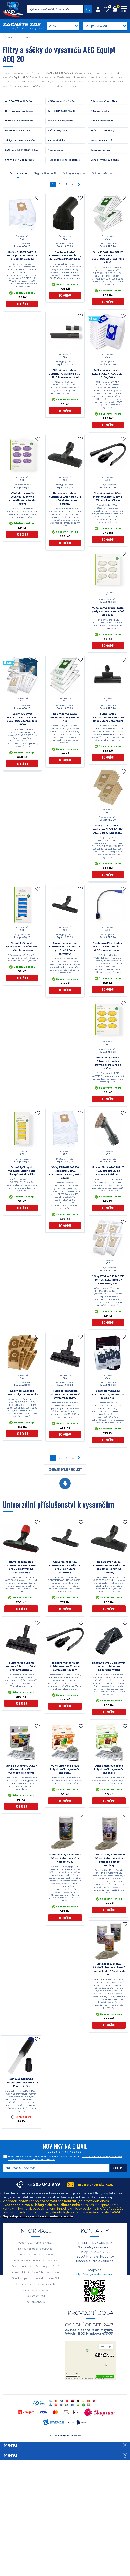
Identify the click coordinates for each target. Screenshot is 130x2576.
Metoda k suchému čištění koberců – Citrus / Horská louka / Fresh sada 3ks (108, 2085)
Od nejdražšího (103, 173)
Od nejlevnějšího (74, 173)
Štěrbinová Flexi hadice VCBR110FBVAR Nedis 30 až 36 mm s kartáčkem (22, 1051)
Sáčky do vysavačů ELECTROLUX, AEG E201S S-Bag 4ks (22, 1510)
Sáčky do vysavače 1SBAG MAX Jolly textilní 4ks (65, 717)
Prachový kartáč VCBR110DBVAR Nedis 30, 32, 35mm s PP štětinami (65, 256)
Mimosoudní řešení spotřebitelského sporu (35, 2388)
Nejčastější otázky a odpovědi (35, 2364)
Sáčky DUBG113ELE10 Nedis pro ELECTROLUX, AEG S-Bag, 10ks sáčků (64, 833)
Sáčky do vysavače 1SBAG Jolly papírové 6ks (108, 1285)
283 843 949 (43, 2300)
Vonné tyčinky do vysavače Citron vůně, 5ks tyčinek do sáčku (108, 1051)
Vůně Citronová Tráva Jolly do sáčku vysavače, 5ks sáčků (65, 1885)
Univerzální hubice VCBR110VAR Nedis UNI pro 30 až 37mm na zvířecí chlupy (21, 1683)
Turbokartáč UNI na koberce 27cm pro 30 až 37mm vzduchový (107, 1398)
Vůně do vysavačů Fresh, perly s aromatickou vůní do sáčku (108, 611)
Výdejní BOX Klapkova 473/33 (35, 2359)
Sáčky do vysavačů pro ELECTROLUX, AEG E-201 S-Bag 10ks (107, 374)
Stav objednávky (35, 2418)
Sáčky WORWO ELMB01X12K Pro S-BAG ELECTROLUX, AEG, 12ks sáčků (22, 719)
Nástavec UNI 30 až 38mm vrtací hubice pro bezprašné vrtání (108, 1782)
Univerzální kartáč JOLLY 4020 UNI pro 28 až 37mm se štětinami (22, 1287)
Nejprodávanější (45, 173)
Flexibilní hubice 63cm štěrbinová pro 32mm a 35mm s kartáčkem (107, 497)
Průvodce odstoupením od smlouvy (35, 2376)
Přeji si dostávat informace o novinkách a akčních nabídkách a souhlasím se (65, 2274)
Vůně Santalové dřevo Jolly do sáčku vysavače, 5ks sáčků (109, 1885)
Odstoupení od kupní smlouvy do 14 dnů (35, 2382)
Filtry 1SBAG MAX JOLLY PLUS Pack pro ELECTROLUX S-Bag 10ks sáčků (108, 257)
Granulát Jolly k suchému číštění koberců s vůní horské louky (65, 1974)
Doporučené (18, 173)
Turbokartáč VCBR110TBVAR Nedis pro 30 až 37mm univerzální (108, 719)
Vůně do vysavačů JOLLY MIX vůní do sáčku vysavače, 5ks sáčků (21, 1885)
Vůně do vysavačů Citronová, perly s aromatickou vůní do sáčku (65, 1053)
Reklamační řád (35, 2412)
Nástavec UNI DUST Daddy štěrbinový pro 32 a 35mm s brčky (21, 2198)
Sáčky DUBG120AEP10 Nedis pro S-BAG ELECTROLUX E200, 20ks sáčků (108, 1162)
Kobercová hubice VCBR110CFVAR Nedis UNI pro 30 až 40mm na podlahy (65, 498)
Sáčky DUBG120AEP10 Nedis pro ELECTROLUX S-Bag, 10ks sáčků (22, 256)
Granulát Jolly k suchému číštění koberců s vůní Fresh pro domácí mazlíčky (109, 1975)
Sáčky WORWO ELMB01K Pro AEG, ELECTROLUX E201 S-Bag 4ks (65, 1287)
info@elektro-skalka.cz (96, 2301)
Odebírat (118, 2284)
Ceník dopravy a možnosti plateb (35, 2400)
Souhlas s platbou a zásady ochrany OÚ (36, 2394)
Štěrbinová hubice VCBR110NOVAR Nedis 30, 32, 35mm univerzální (65, 374)
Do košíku (22, 304)
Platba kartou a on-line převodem (35, 2370)
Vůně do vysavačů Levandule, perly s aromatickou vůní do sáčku (22, 498)
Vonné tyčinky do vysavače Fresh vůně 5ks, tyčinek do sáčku (108, 833)
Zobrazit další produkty (65, 1585)
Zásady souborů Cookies (35, 2406)
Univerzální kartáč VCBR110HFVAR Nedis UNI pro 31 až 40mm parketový (107, 938)
